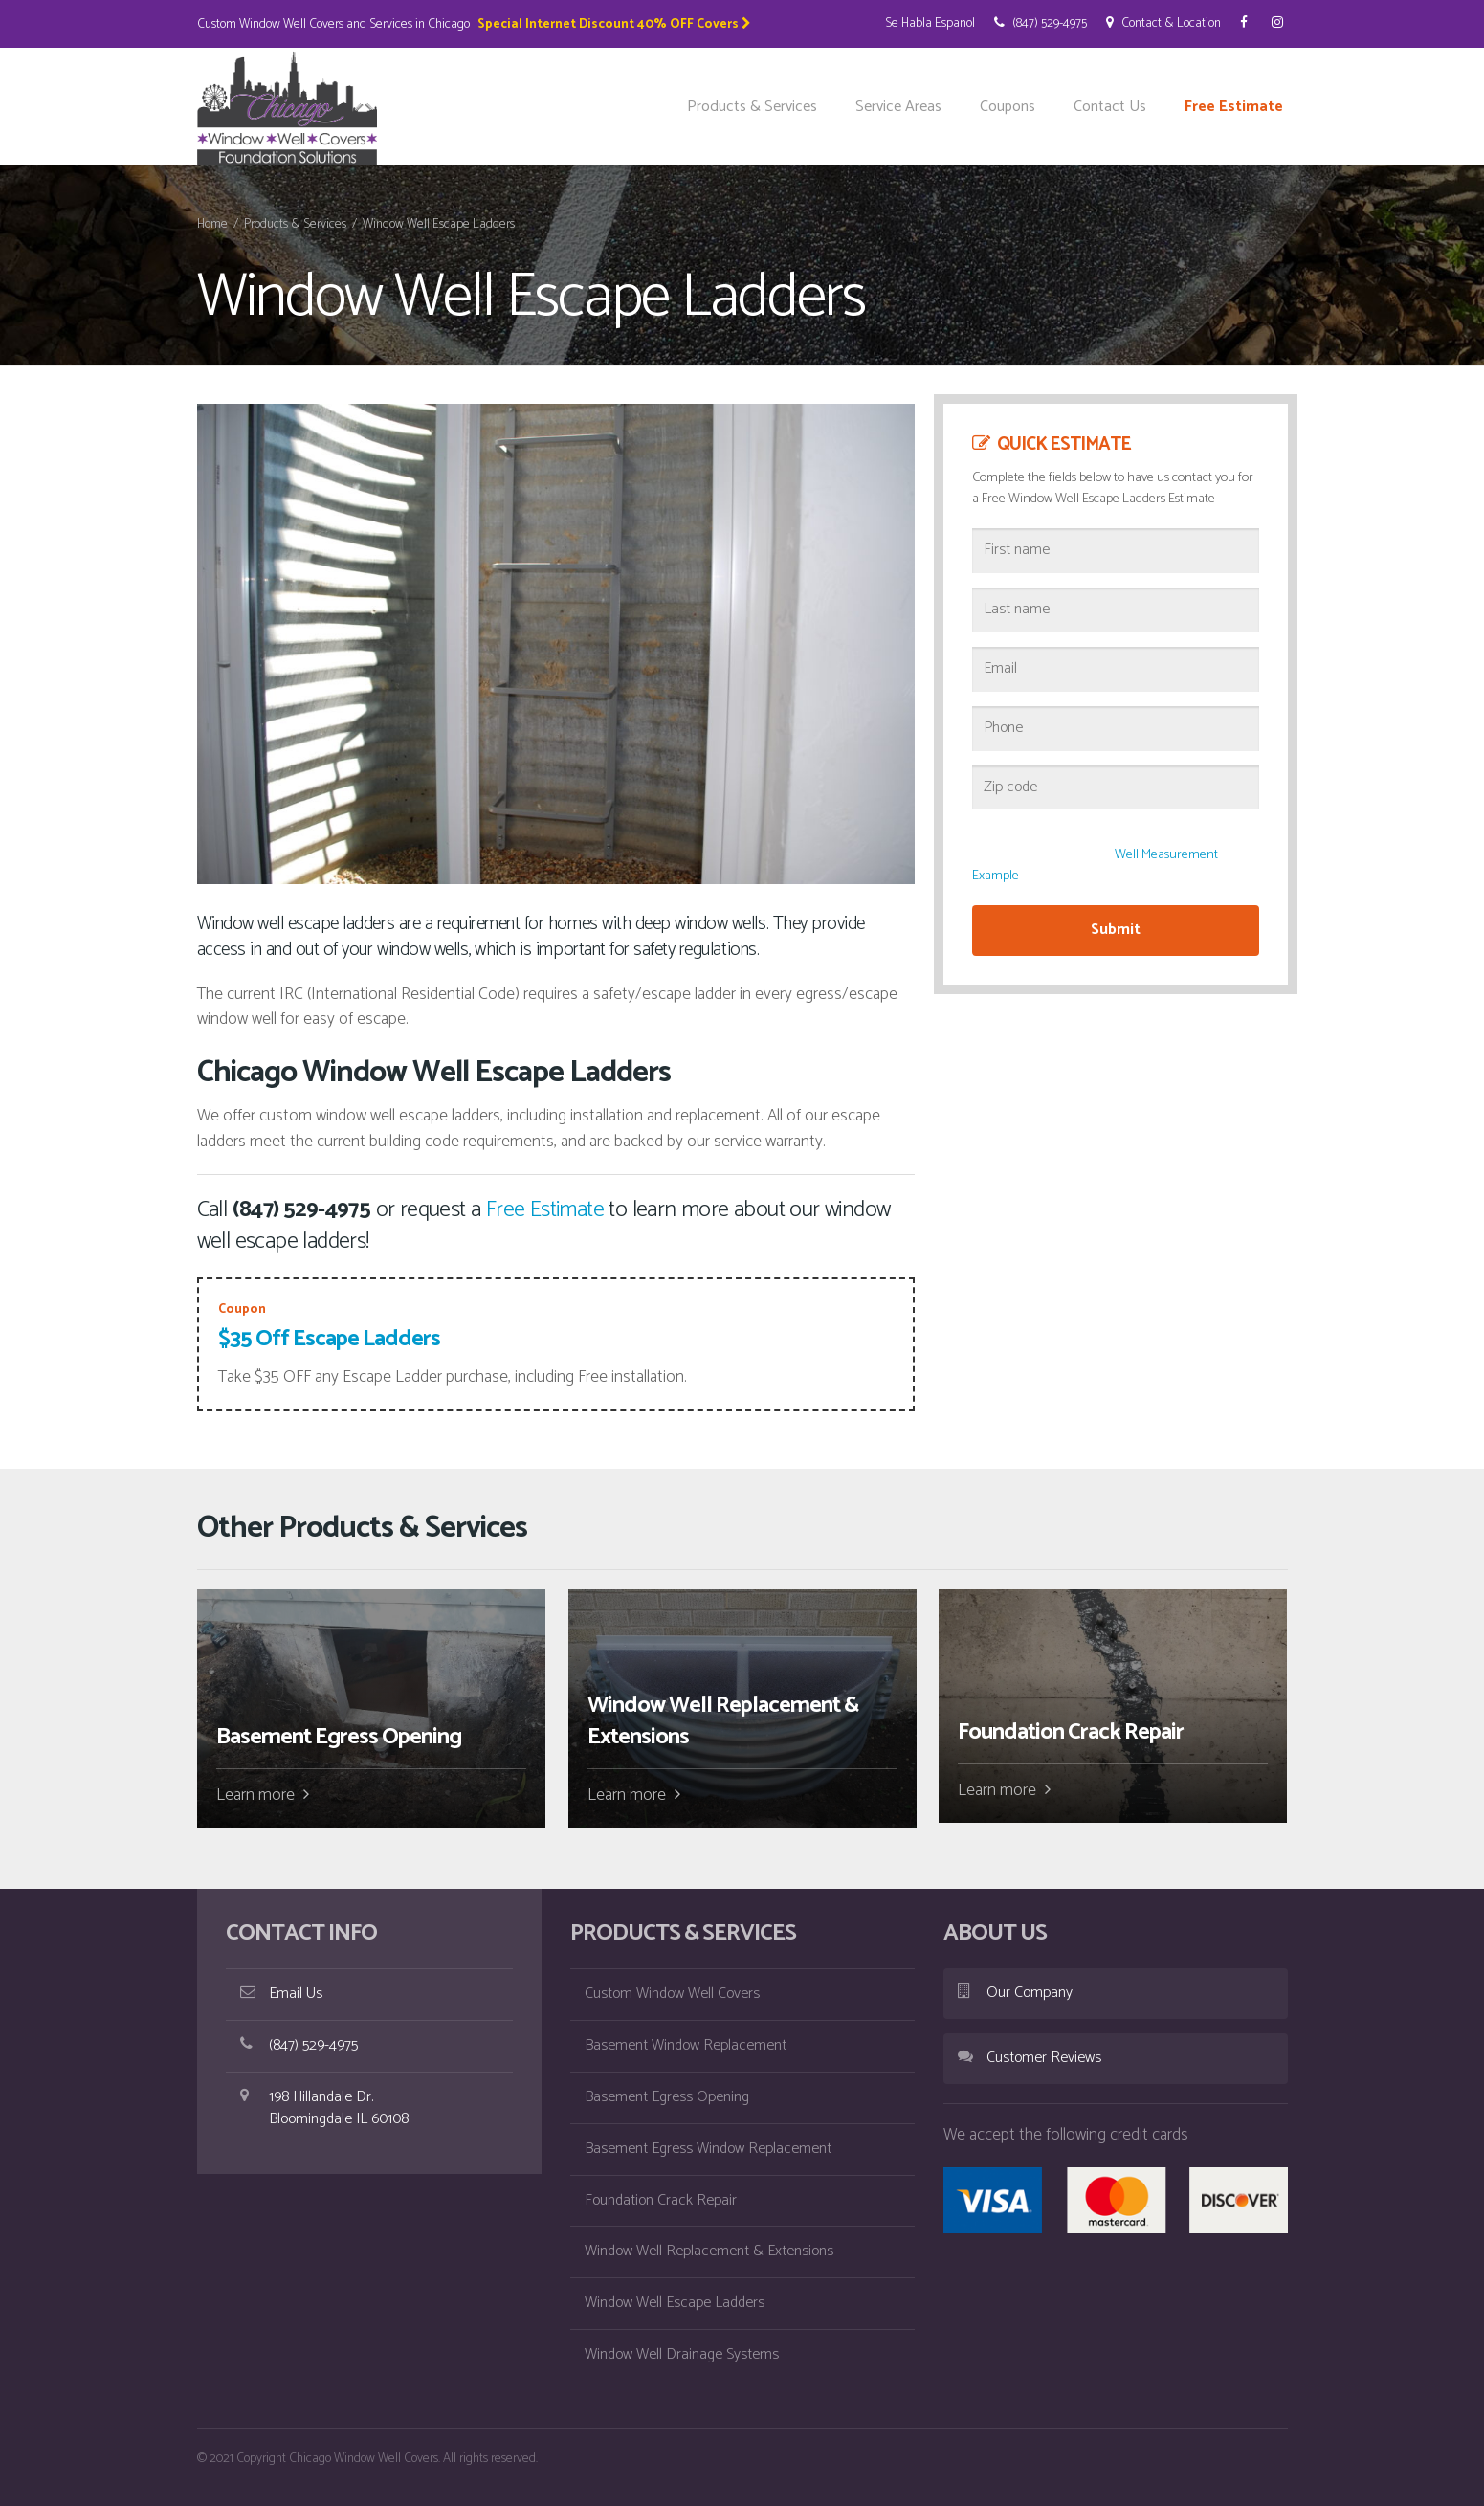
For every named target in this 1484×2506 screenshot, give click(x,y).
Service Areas (898, 107)
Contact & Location (1163, 22)
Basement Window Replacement (685, 2045)
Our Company (1015, 1993)
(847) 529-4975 (1040, 22)
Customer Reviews (1029, 2058)
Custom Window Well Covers (672, 1994)
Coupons (1007, 107)
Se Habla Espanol (930, 22)
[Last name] (1115, 610)
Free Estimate (1234, 107)
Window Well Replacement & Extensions (709, 2251)
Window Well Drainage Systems (682, 2354)
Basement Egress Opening (667, 2097)
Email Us (281, 1994)
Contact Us (1110, 107)
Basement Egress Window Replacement (708, 2149)
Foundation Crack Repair (661, 2200)
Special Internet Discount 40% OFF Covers (614, 23)
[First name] (1115, 550)
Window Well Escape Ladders (674, 2303)
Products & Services (752, 107)
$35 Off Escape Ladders (329, 1339)
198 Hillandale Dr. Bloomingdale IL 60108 (324, 2108)
